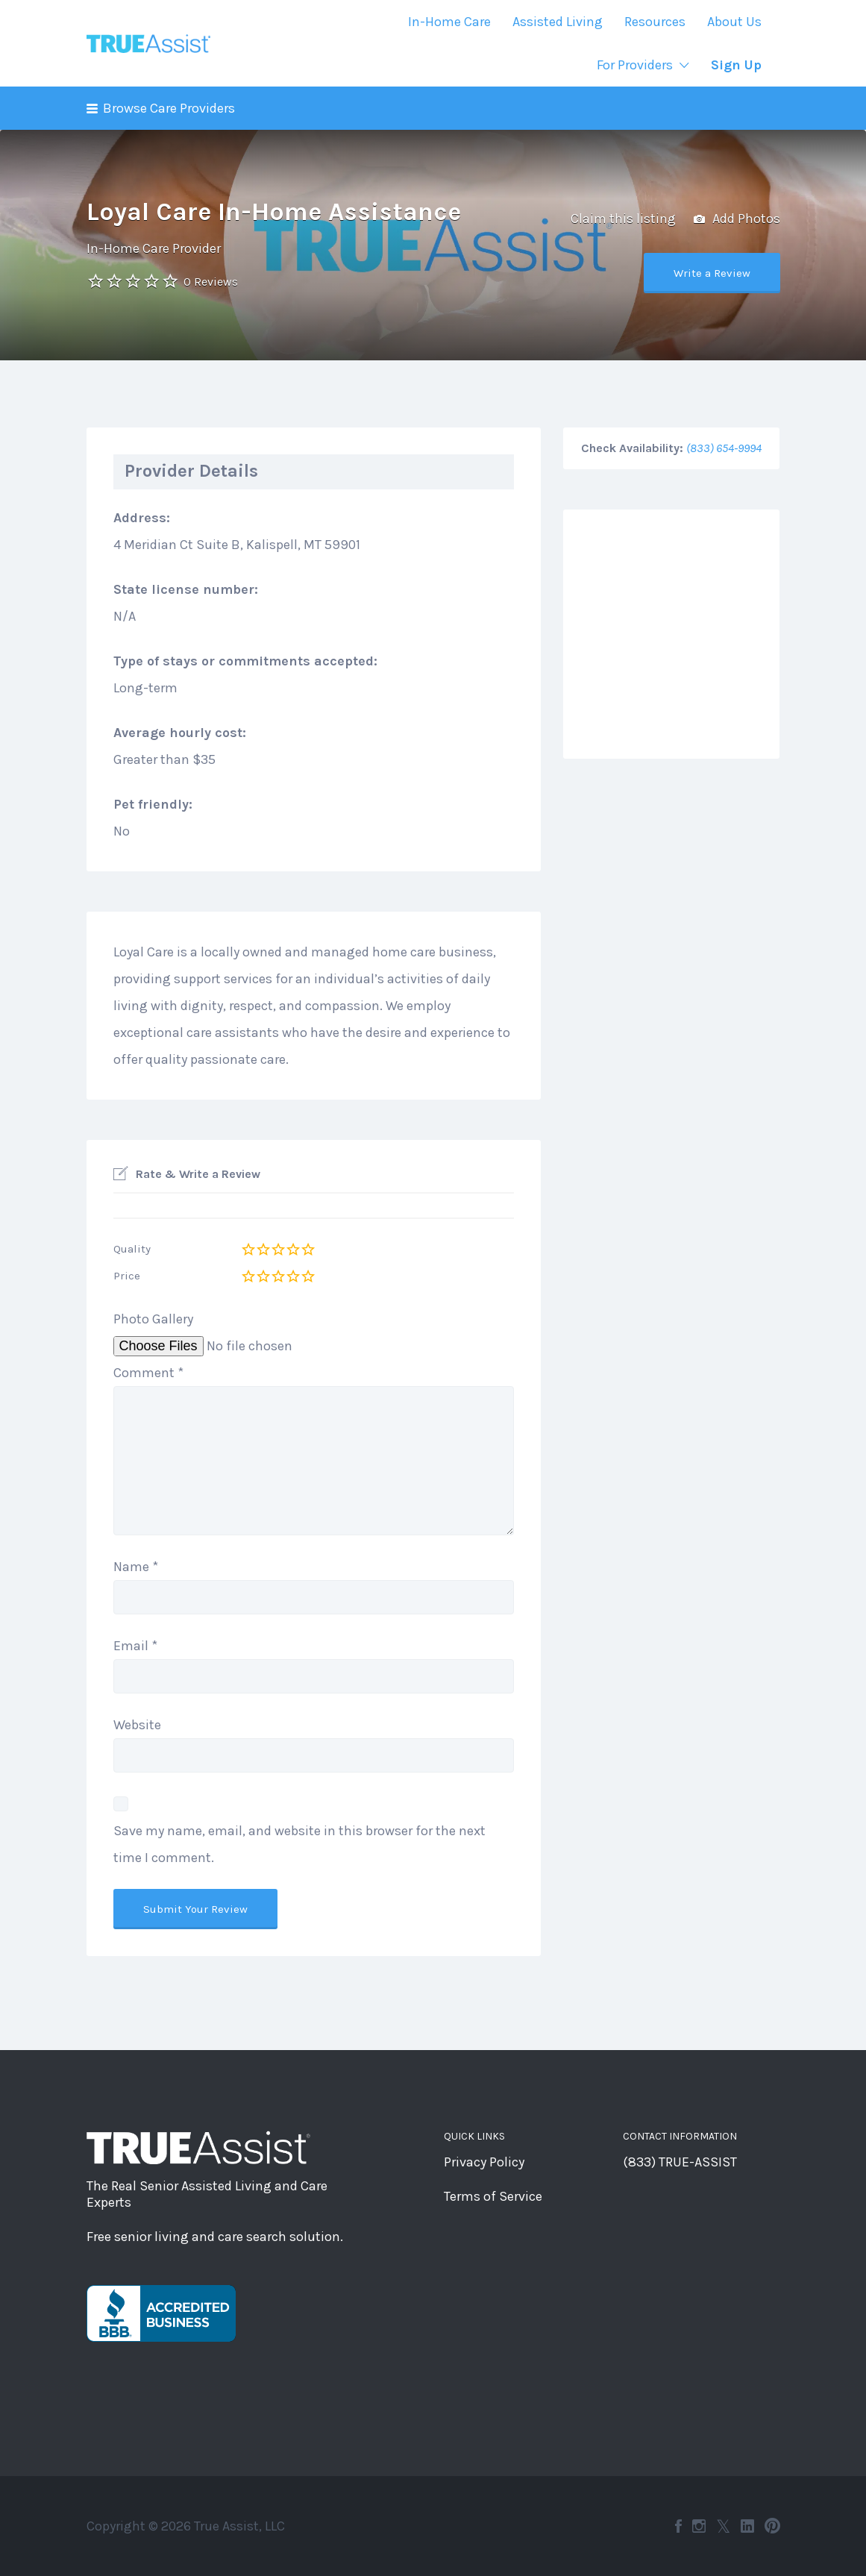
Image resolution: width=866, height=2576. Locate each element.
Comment (148, 1372)
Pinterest (772, 2526)
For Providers (635, 65)
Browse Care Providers (169, 108)
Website (137, 1725)
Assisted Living (557, 21)
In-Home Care (449, 21)
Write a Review (712, 273)
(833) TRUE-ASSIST (680, 2162)
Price (126, 1275)
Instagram (699, 2526)
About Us (734, 21)
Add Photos (737, 219)
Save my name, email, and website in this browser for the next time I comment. (299, 1844)
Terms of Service (493, 2196)
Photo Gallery (153, 1319)
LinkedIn (747, 2526)
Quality (132, 1249)
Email (135, 1646)
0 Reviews (210, 282)
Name (135, 1566)
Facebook (678, 2526)
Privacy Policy (484, 2162)
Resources (654, 21)
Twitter (723, 2526)
